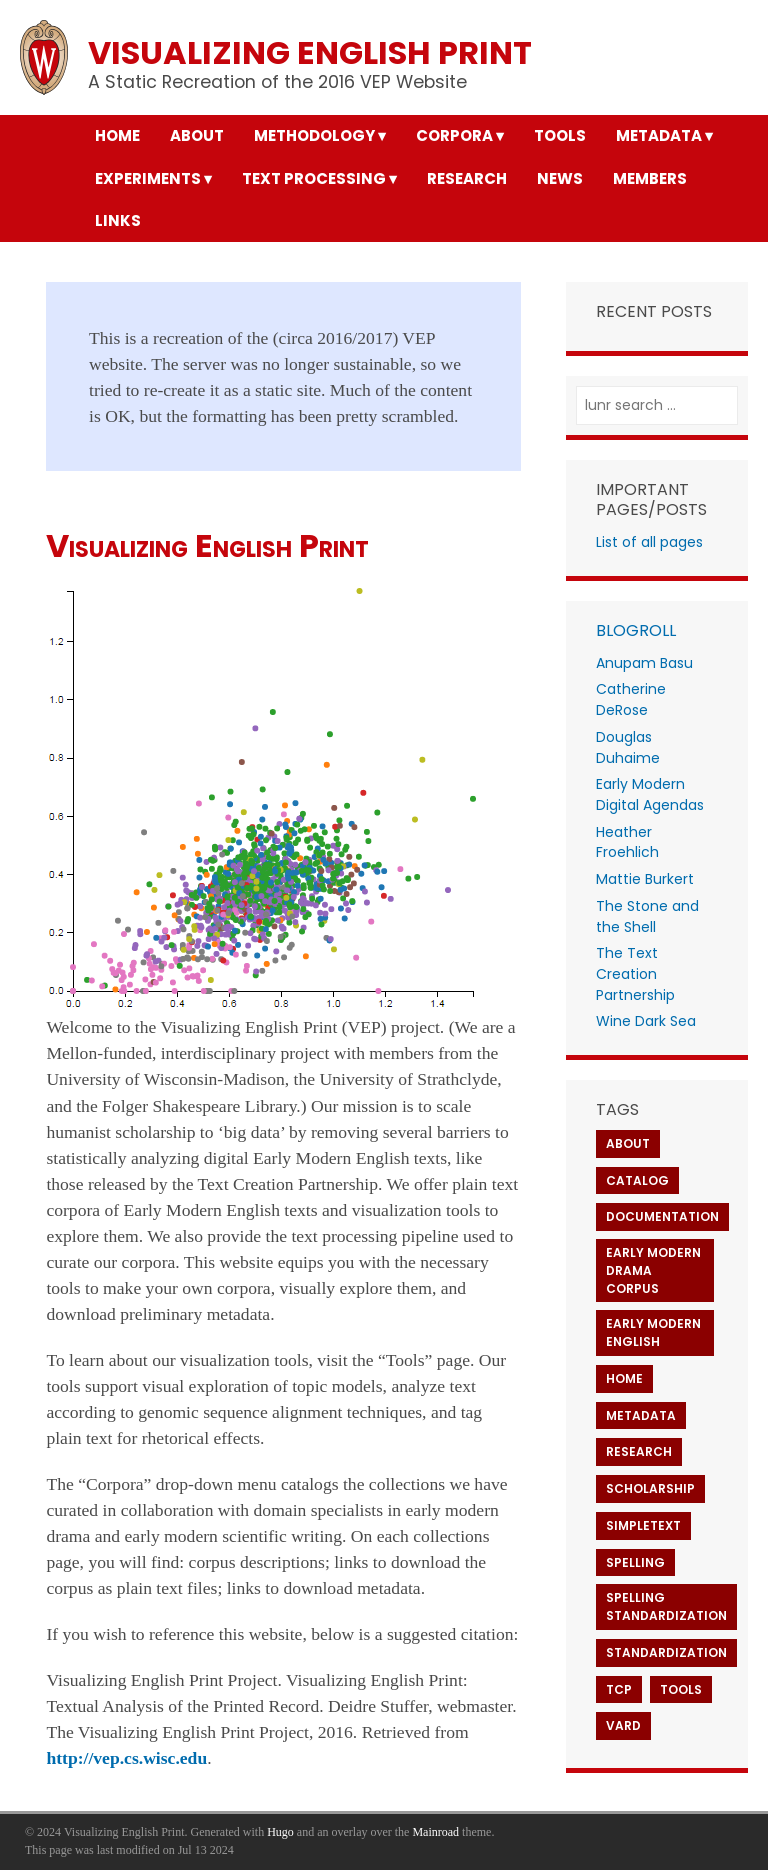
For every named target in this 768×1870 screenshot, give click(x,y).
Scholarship (650, 1488)
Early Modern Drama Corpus (653, 1270)
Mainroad (435, 1832)
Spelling (635, 1562)
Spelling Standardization (666, 1606)
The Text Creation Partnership (635, 973)
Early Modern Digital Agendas (650, 794)
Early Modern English (653, 1332)
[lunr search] (657, 405)
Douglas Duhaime (628, 747)
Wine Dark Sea (646, 1021)
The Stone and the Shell (647, 916)
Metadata (641, 1415)
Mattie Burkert (645, 879)
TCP (619, 1689)
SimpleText (643, 1525)
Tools (681, 1689)
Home (624, 1378)
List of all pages (649, 542)
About (628, 1143)
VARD (623, 1725)
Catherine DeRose (631, 699)
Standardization (666, 1652)
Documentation (662, 1216)
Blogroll (636, 630)
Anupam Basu (644, 663)
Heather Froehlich (627, 842)
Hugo (280, 1832)
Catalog (637, 1180)
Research (639, 1451)
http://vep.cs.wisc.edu (126, 1758)
